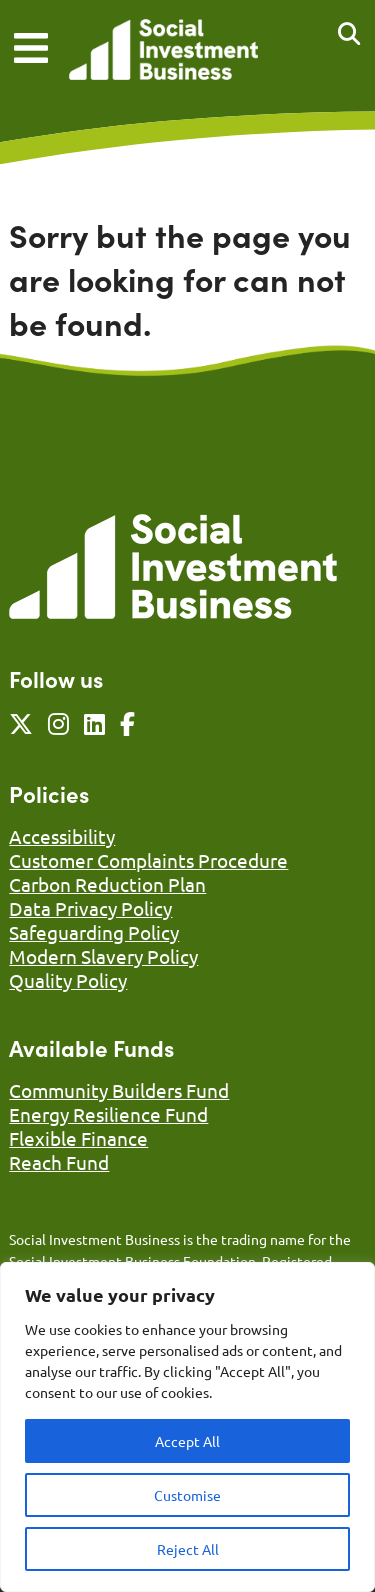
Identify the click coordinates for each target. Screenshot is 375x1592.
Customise (187, 1495)
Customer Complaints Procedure (148, 860)
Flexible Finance (78, 1138)
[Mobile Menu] (31, 48)
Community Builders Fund (119, 1090)
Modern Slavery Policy (103, 956)
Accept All (187, 1441)
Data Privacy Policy (90, 908)
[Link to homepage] (163, 51)
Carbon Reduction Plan (107, 884)
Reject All (188, 1549)
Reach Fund (59, 1162)
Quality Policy (68, 980)
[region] (187, 1427)
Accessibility (62, 836)
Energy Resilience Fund (108, 1114)
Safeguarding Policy (94, 932)
